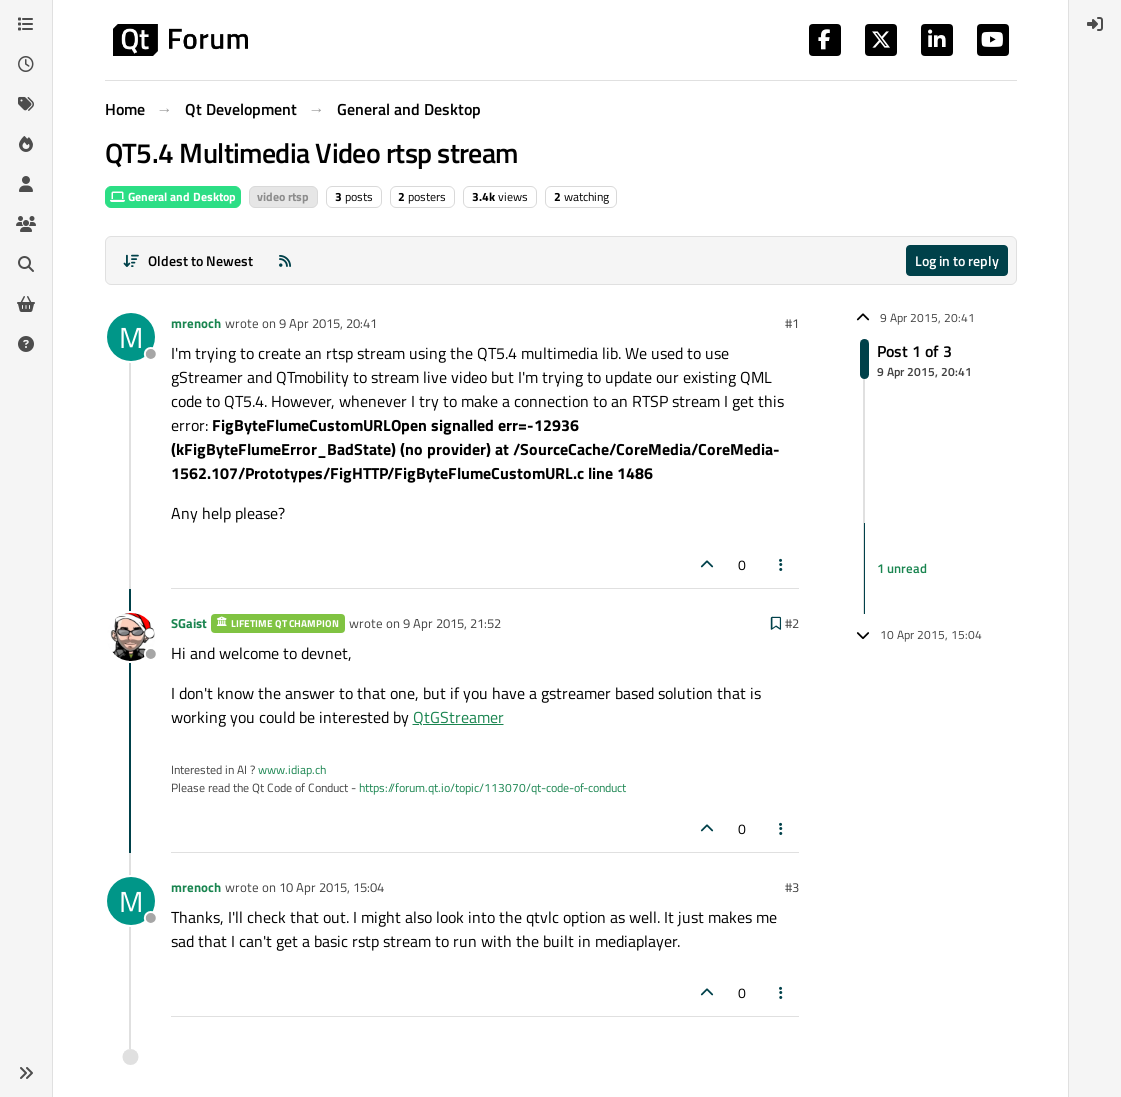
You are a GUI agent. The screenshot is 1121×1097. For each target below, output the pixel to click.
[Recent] (26, 64)
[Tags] (26, 104)
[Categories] (26, 24)
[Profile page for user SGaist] (131, 637)
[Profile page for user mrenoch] (131, 337)
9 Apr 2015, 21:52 (452, 623)
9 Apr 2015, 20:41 (328, 323)
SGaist (189, 623)
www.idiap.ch (292, 769)
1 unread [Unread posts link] (902, 568)
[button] (26, 1073)
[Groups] (26, 224)
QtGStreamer (458, 717)
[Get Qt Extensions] (26, 304)
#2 (792, 623)
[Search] (26, 264)
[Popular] (26, 144)
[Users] (26, 184)
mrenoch (196, 323)
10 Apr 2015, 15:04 (331, 887)
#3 (792, 887)
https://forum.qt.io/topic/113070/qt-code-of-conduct (492, 787)
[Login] (1095, 24)
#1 (792, 323)
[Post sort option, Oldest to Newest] (188, 260)
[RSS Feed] (285, 260)
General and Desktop (173, 196)
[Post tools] (781, 564)
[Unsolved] (26, 344)
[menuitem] (1095, 24)
